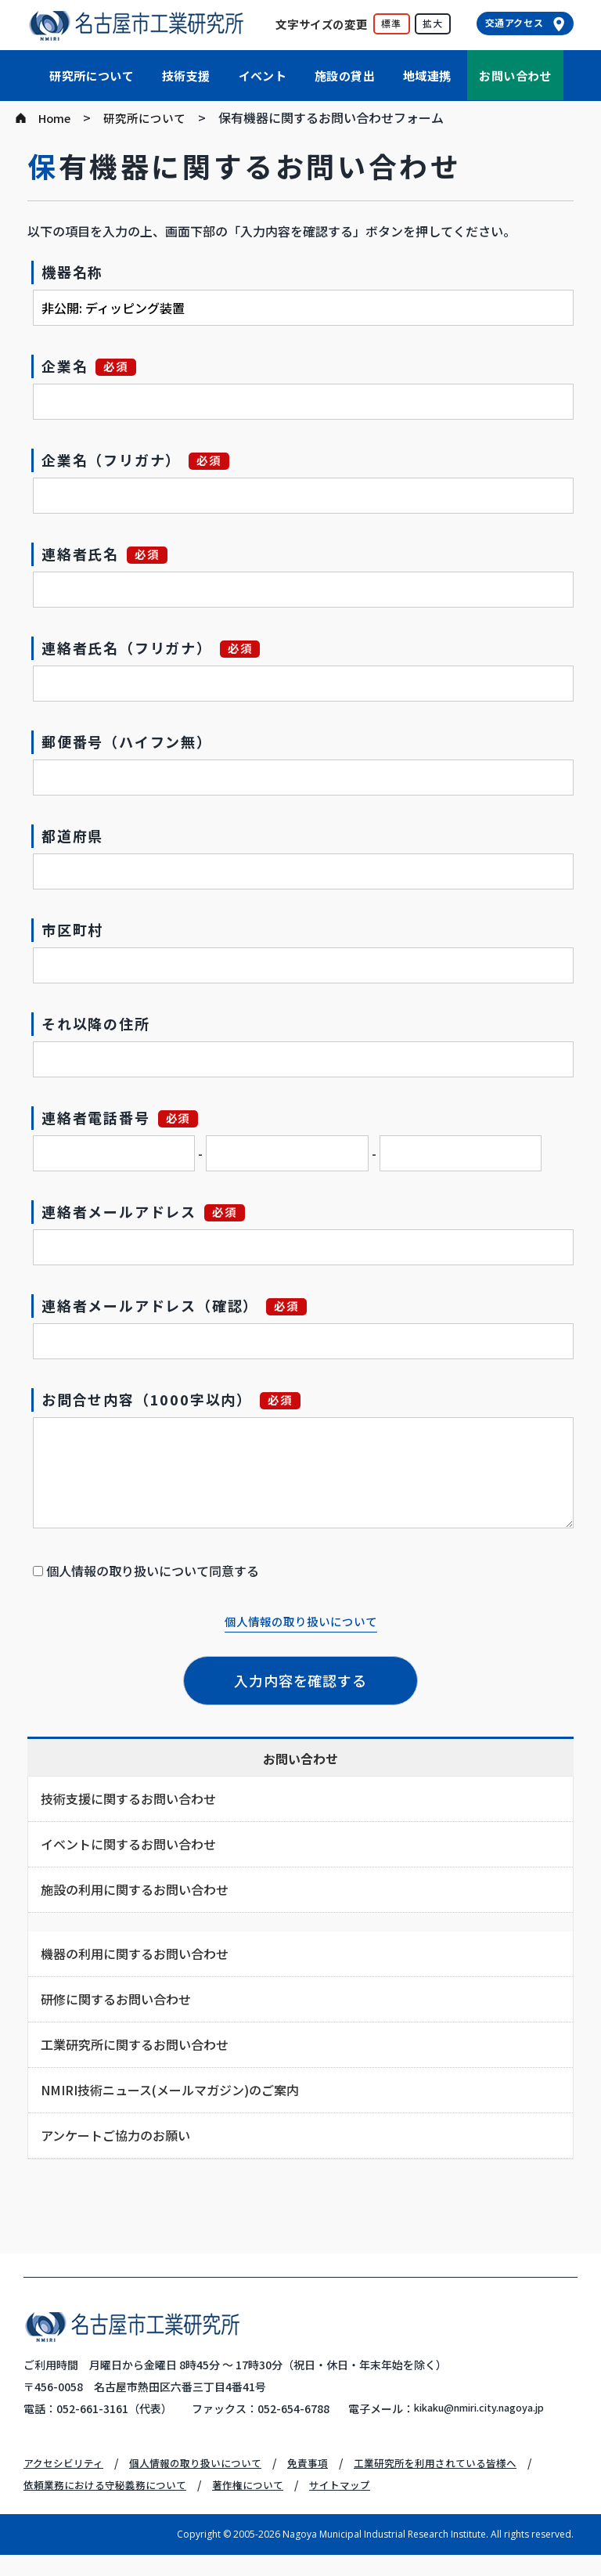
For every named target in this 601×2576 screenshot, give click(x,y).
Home (56, 117)
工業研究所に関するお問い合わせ (135, 2044)
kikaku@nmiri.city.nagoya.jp (166, 2430)
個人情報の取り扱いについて (300, 1620)
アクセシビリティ (66, 2484)
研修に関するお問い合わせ (116, 1999)
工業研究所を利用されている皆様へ (461, 2484)
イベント (263, 75)
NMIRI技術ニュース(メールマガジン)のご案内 (170, 2089)
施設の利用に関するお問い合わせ (135, 1889)
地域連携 (427, 75)
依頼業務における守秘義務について (111, 2506)
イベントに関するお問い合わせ (128, 1844)
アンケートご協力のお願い (115, 2135)
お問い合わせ (515, 75)
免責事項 (325, 2484)
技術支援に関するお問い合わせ (128, 1798)
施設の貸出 (345, 75)
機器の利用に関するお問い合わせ (135, 1953)
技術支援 (186, 75)
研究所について (91, 75)
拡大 (433, 23)
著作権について (263, 2506)
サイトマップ (360, 2506)
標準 (391, 23)
